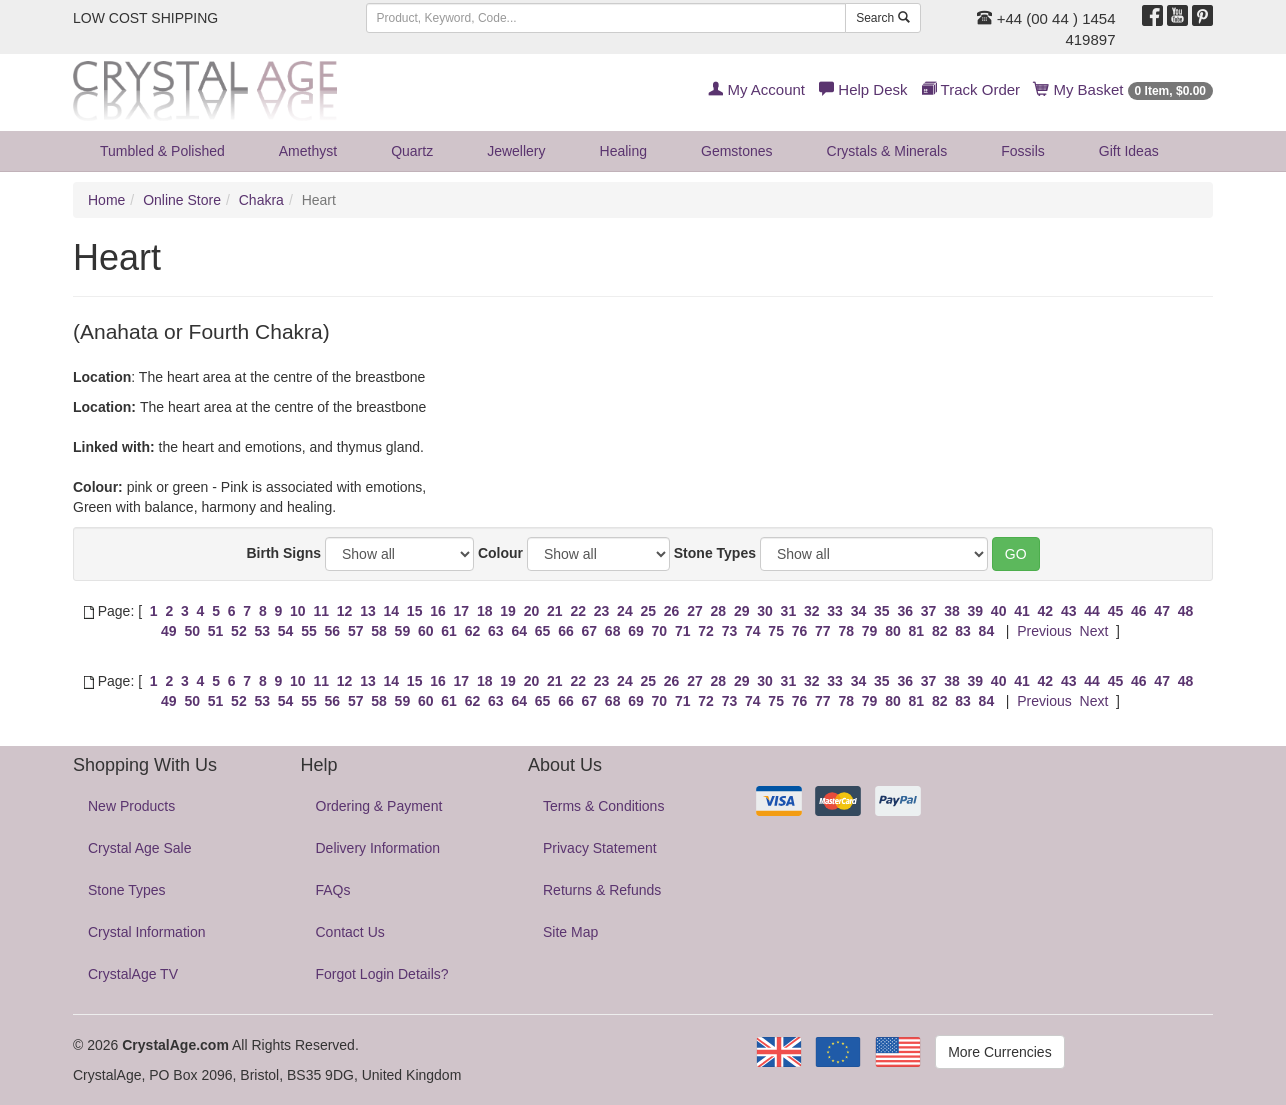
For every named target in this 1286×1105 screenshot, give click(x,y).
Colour (500, 553)
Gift (1129, 151)
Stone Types (715, 553)
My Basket (1123, 89)
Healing (623, 151)
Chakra (261, 200)
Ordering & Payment (379, 806)
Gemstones (737, 151)
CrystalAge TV (133, 974)
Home (106, 200)
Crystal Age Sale (140, 848)
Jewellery (516, 151)
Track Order (971, 89)
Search (882, 18)
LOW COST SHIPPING (145, 18)
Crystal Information (146, 932)
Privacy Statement (600, 848)
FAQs (333, 890)
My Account (756, 89)
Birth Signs (283, 553)
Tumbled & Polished (162, 151)
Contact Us (350, 932)
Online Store (182, 200)
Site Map (570, 932)
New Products (131, 806)
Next (1094, 631)
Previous (1044, 631)
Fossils (1023, 151)
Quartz (412, 151)
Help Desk (863, 89)
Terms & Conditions (603, 806)
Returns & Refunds (602, 890)
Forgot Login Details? (382, 974)
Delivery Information (378, 848)
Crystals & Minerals (887, 151)
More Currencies (999, 1052)
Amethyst (308, 151)
